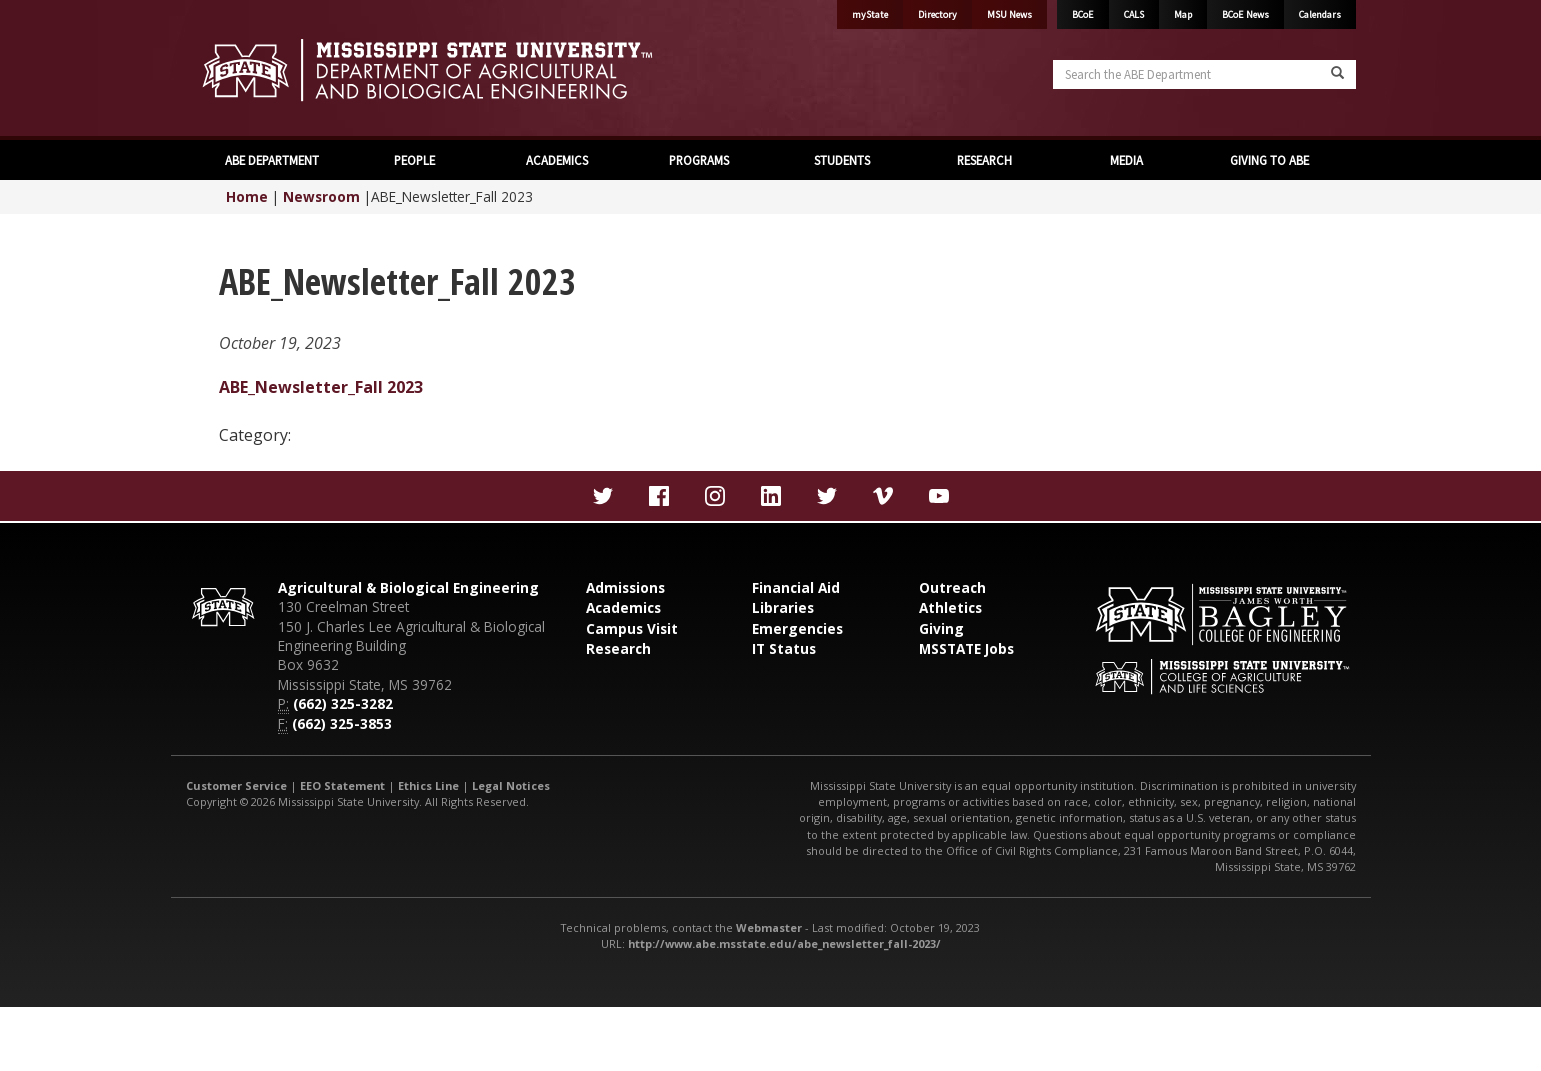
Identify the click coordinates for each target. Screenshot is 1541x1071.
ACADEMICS (557, 160)
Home (247, 196)
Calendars (1320, 14)
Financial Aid (796, 587)
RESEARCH (984, 160)
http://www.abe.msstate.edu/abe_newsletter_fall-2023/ (784, 943)
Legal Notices (511, 785)
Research (618, 648)
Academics (623, 607)
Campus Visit (632, 628)
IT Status (784, 648)
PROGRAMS (699, 160)
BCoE (1083, 14)
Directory (937, 14)
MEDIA (1126, 160)
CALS (1134, 14)
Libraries (783, 607)
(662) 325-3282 (343, 703)
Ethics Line (428, 785)
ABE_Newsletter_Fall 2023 (321, 387)
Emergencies (797, 628)
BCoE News (1245, 14)
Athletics (950, 607)
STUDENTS (842, 160)
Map (1183, 14)
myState (870, 14)
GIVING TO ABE (1269, 160)
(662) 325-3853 (342, 723)
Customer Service (236, 785)
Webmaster (769, 927)
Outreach (952, 587)
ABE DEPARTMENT (272, 160)
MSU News (1009, 14)
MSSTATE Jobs (966, 648)
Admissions (625, 587)
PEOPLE (414, 160)
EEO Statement (342, 785)
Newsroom (321, 196)
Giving (941, 628)
